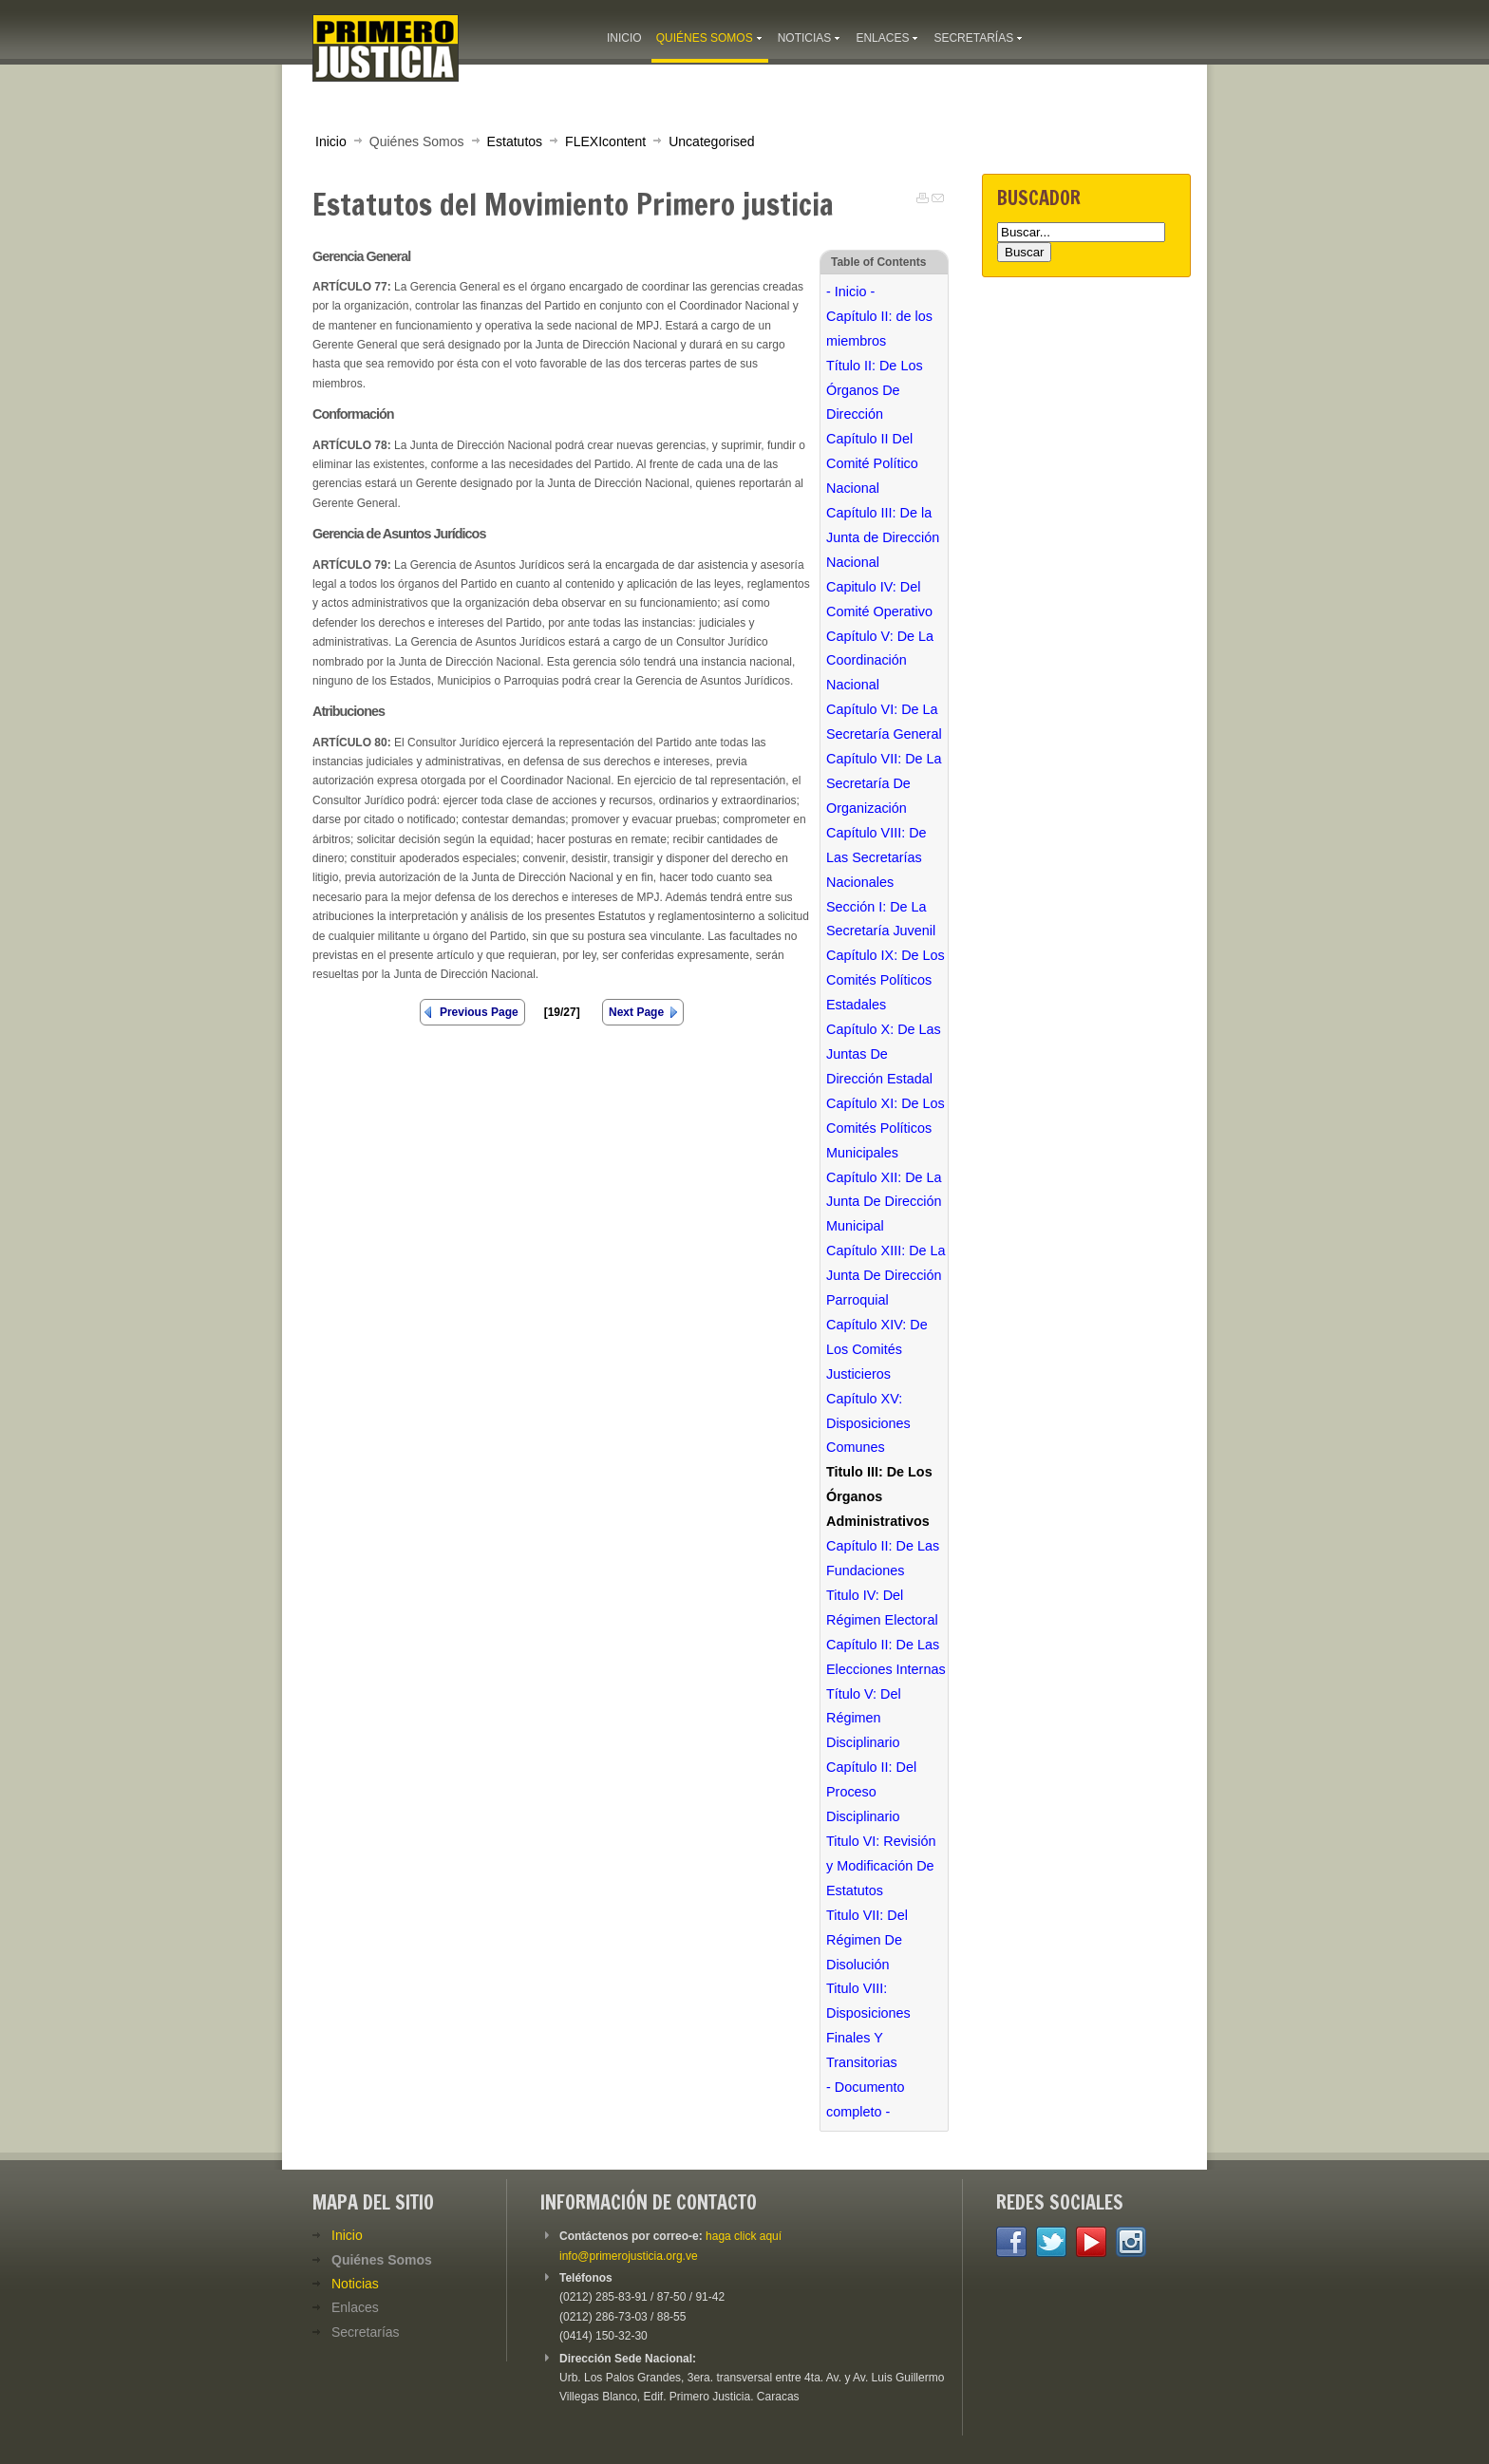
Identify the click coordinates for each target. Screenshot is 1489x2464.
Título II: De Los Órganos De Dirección (874, 390)
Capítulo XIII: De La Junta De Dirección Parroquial (886, 1275)
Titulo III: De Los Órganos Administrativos (879, 1496)
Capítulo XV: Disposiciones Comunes (868, 1423)
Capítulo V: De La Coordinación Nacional (879, 661)
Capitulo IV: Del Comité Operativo (879, 599)
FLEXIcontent (605, 141)
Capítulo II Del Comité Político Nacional (872, 463)
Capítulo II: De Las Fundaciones (882, 1558)
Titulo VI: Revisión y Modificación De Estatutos (880, 1866)
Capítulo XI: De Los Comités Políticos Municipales (885, 1128)
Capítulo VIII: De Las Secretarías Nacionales (876, 857)
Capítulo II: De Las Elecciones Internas (886, 1657)
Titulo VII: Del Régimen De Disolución (867, 1940)
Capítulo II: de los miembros (879, 328)
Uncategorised (711, 141)
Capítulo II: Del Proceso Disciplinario (871, 1791)
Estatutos (515, 141)
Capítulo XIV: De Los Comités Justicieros (877, 1349)
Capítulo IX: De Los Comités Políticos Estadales (885, 980)
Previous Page (479, 1012)
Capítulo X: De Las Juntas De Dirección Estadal (883, 1054)
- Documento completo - (865, 2099)
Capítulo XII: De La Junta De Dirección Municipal (884, 1202)
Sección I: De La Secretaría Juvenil (880, 919)
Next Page (636, 1012)
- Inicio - (850, 291)
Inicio (331, 141)
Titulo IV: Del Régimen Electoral (882, 1607)
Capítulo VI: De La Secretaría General (884, 722)
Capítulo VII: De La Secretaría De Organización (884, 783)
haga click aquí (744, 2236)
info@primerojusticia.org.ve (628, 2256)
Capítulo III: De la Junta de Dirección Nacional (882, 537)
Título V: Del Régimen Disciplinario (863, 1718)
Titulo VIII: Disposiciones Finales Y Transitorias (868, 2025)
